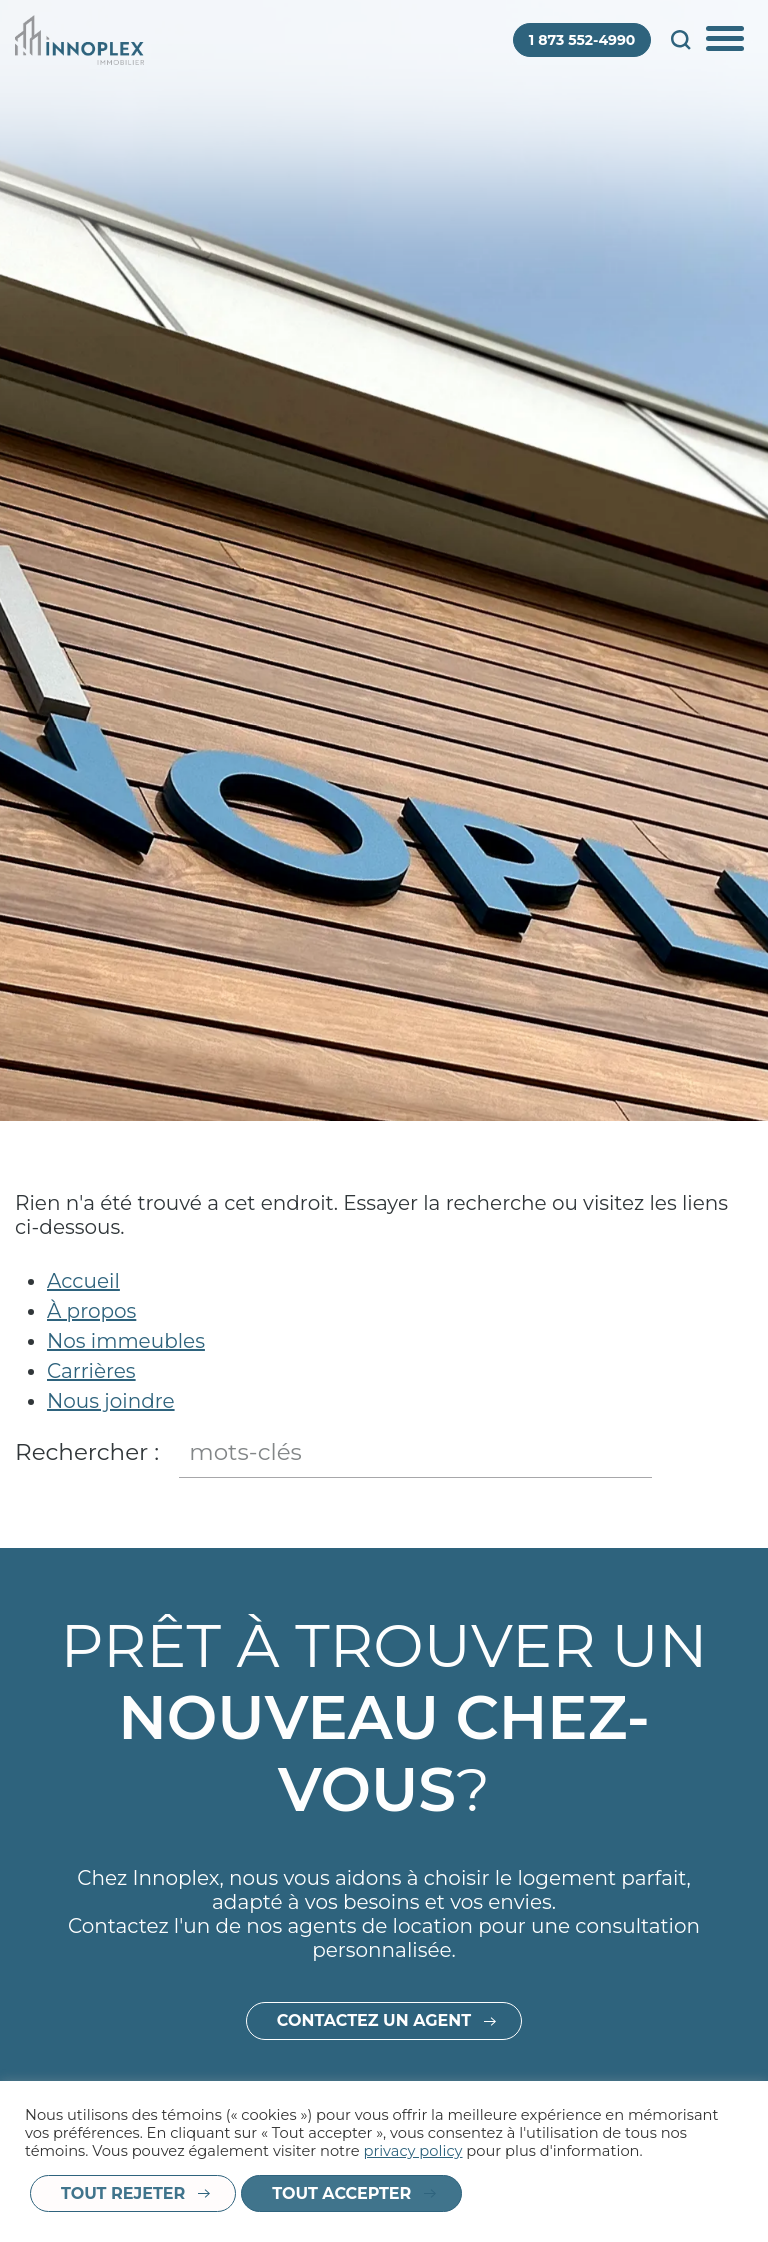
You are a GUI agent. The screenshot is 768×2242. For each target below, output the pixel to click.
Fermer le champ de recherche (735, 1453)
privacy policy (412, 2151)
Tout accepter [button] (341, 2193)
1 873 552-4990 (582, 40)
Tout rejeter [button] (123, 2193)
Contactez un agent (374, 2043)
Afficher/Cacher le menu (727, 40)
